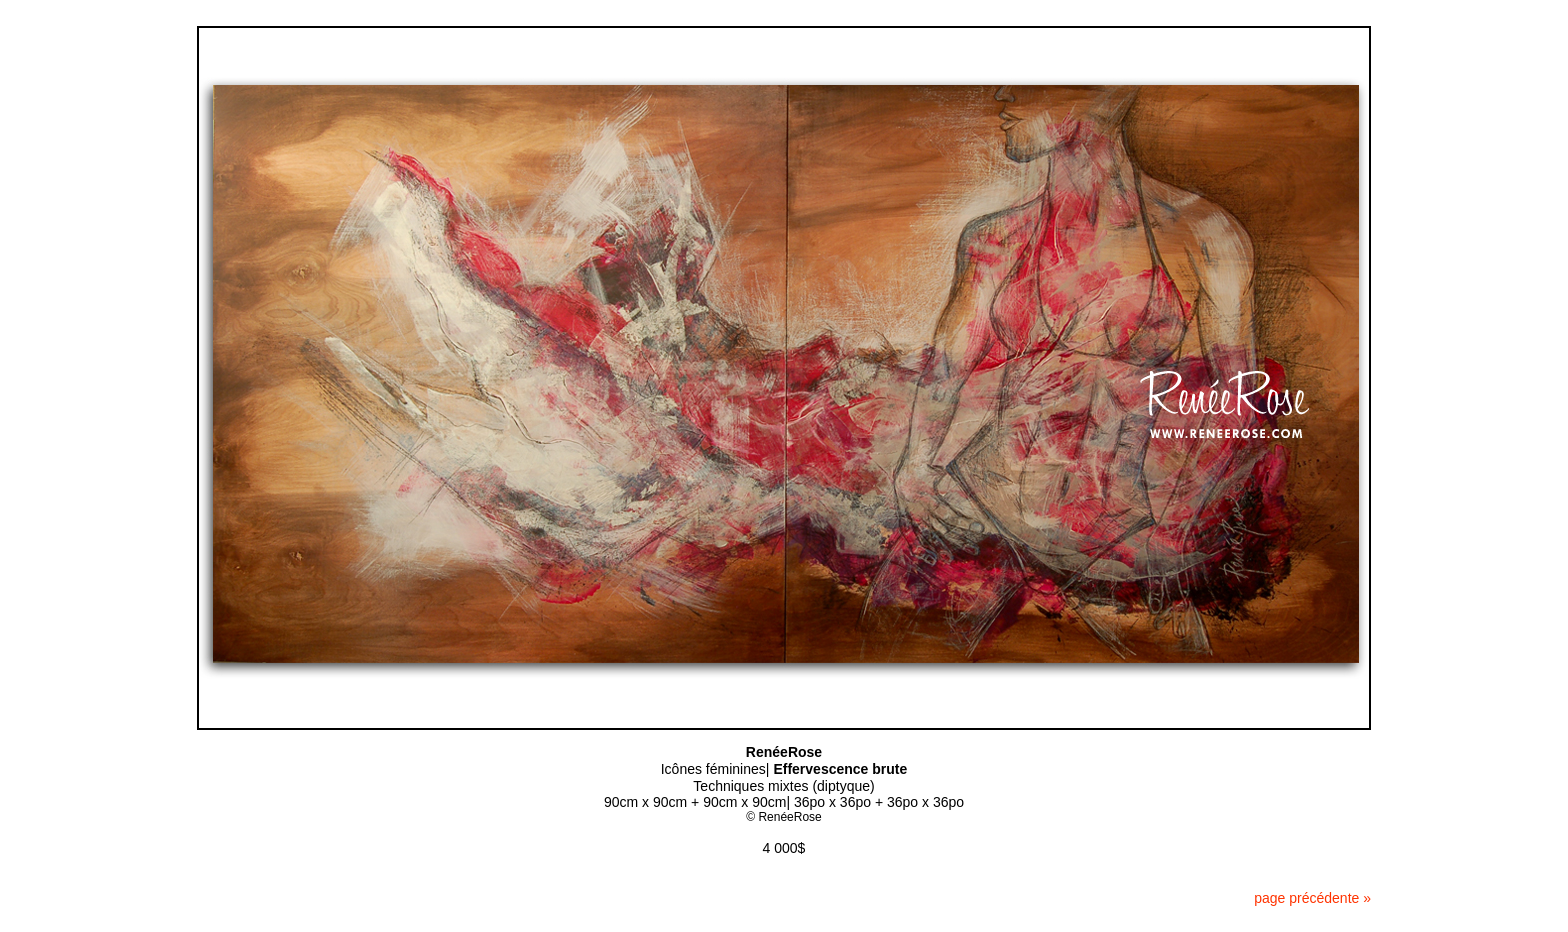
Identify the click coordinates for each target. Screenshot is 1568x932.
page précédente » (1312, 898)
